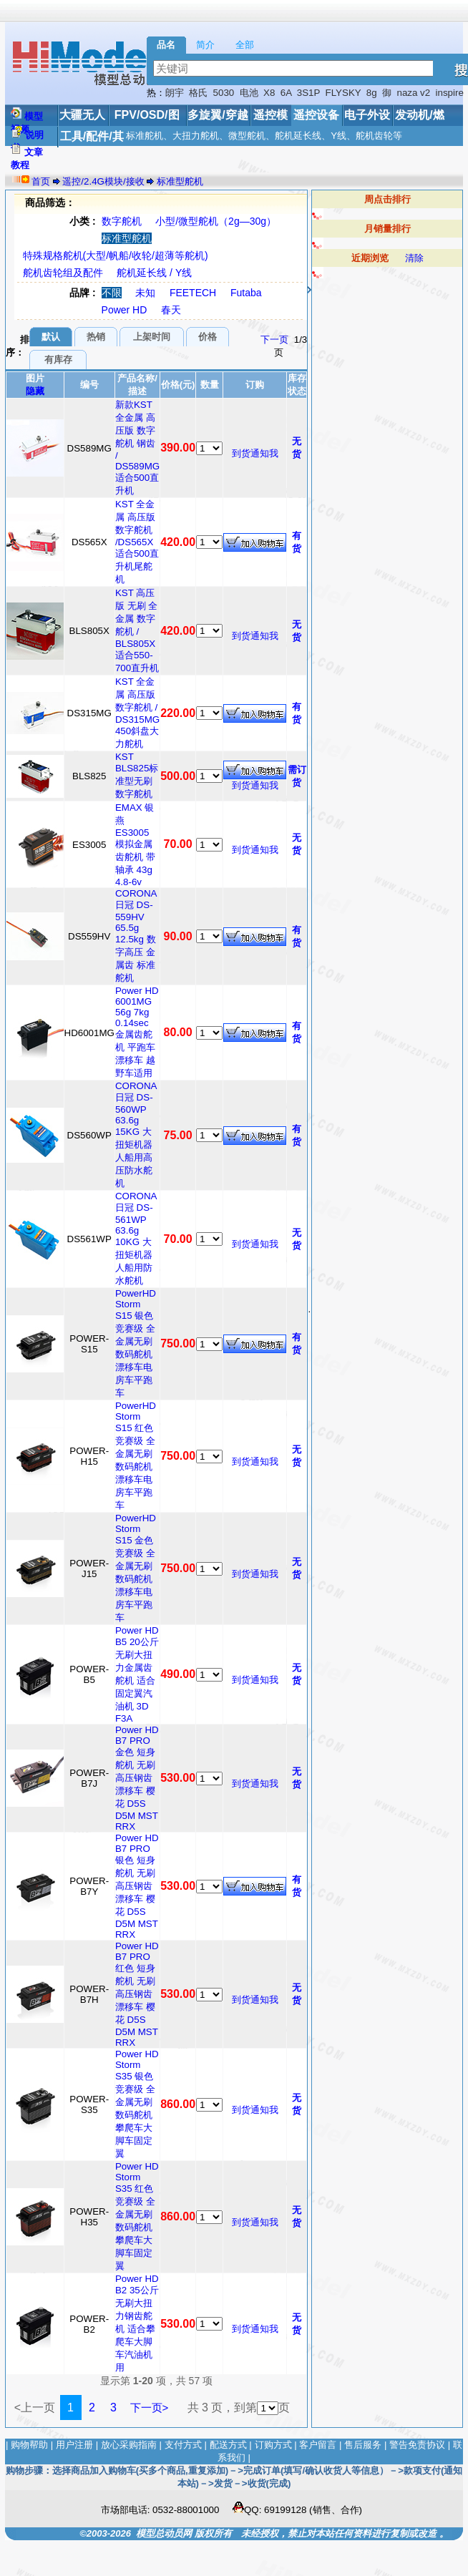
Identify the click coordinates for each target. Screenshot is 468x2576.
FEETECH (193, 292)
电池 (249, 92)
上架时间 (151, 336)
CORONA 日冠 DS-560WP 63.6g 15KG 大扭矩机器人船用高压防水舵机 (136, 1134)
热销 (96, 336)
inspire (450, 92)
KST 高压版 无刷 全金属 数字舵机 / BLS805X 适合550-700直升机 (137, 630)
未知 (145, 292)
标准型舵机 (180, 181)
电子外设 (367, 115)
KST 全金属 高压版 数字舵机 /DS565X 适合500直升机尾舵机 (137, 542)
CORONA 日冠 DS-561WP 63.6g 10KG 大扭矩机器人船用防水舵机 (136, 1238)
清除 (414, 258)
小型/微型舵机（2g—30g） (215, 221)
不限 (112, 292)
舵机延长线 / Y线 (154, 272)
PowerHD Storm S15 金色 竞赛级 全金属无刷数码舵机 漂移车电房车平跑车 (135, 1568)
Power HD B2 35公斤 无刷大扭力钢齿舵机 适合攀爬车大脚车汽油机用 (137, 2323)
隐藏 (35, 391)
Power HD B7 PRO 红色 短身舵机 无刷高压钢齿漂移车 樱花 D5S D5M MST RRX (137, 1994)
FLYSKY (343, 92)
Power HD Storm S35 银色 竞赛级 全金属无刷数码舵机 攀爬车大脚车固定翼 (137, 2104)
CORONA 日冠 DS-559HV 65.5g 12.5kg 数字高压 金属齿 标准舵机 (136, 935)
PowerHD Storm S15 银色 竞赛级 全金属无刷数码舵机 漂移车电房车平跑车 (135, 1343)
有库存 (58, 359)
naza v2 (413, 92)
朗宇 (174, 92)
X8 (269, 92)
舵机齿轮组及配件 (63, 272)
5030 (224, 92)
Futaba (246, 292)
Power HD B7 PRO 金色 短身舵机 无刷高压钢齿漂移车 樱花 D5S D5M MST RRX (137, 1778)
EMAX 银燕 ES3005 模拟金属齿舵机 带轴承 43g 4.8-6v (135, 844)
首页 (40, 181)
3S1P (308, 92)
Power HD (124, 310)
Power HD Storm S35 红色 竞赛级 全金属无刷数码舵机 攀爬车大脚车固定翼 (137, 2216)
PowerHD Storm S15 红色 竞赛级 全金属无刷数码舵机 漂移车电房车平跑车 (135, 1455)
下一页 (274, 339)
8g (371, 92)
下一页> (149, 2407)
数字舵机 (122, 221)
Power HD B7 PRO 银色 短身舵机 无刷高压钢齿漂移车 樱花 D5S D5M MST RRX (137, 1886)
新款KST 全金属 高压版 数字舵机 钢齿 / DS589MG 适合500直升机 (137, 447)
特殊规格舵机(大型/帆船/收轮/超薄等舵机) (115, 255)
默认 (51, 336)
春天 (171, 310)
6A (286, 92)
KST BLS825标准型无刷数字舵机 (136, 775)
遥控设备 (316, 115)
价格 (207, 336)
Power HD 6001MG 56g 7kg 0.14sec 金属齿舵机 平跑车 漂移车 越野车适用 (137, 1031)
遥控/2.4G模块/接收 (103, 181)
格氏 (198, 92)
